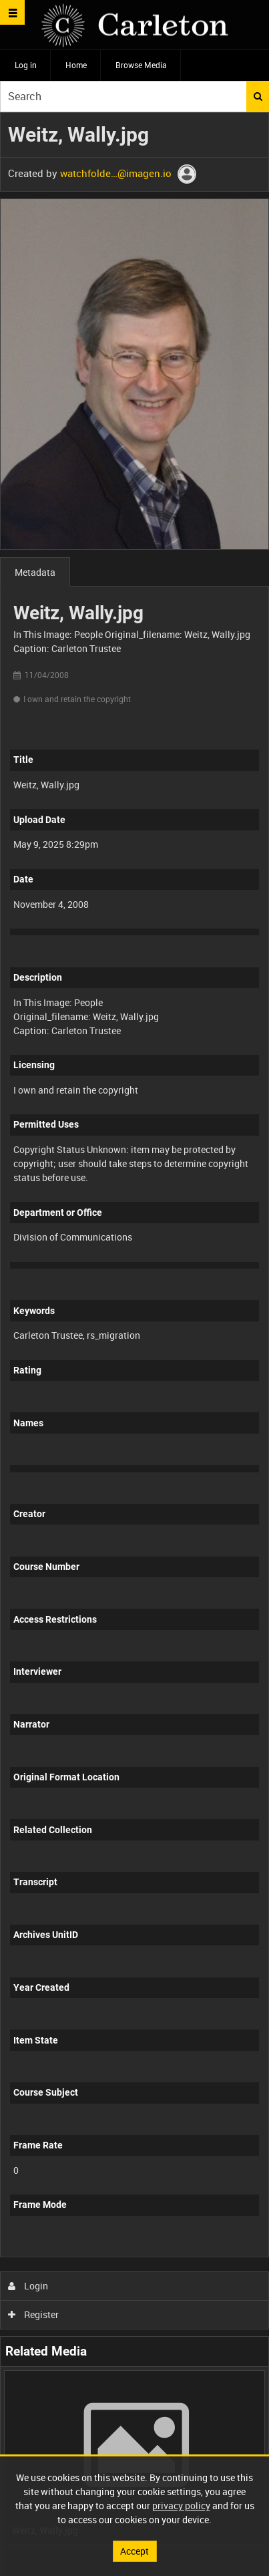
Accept (134, 2551)
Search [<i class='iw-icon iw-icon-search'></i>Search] (258, 96)
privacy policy (181, 2505)
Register (33, 2314)
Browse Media (141, 64)
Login (28, 2285)
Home (76, 64)
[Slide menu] (12, 12)
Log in (26, 64)
